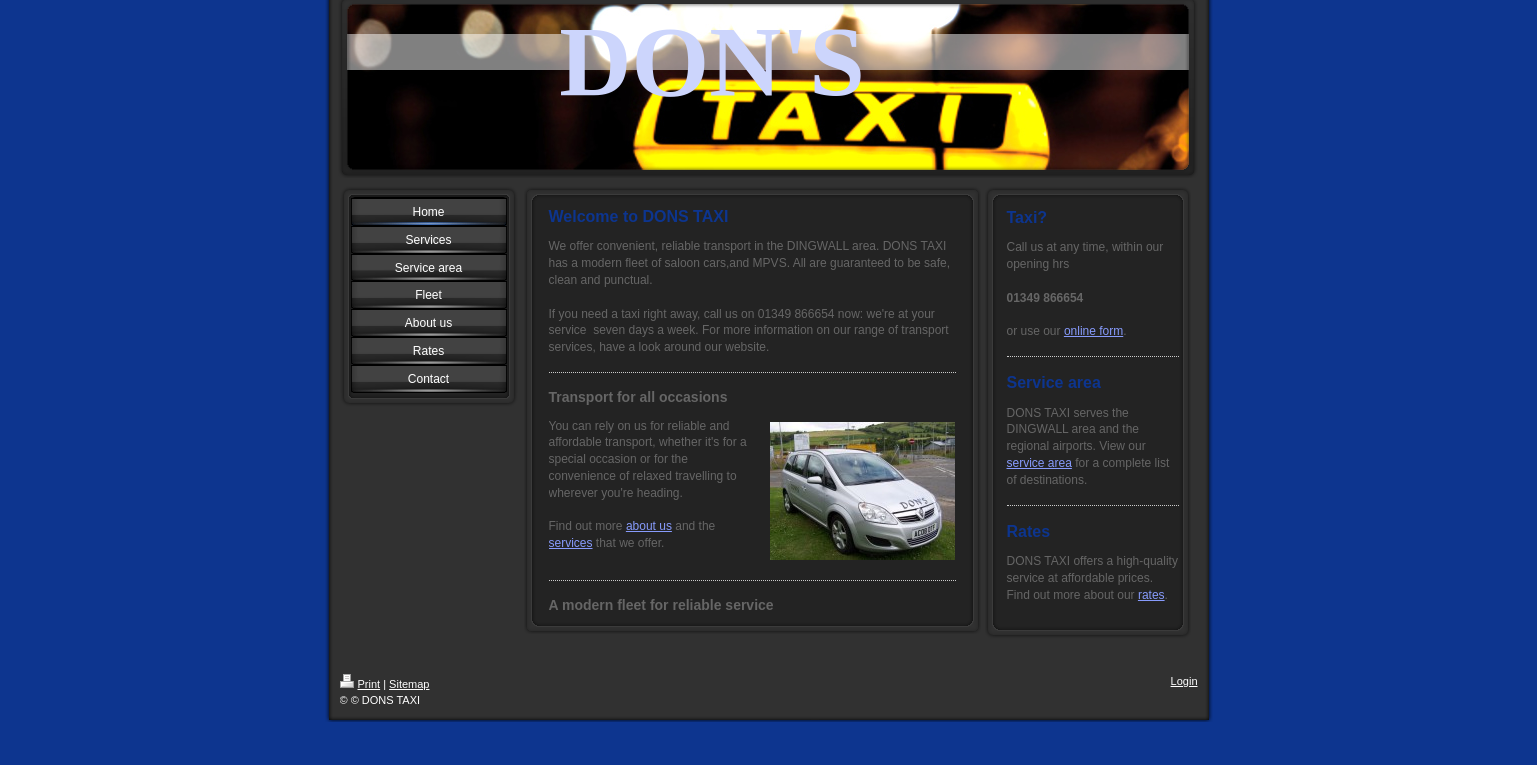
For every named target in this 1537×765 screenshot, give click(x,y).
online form (1093, 331)
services (571, 543)
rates (1151, 595)
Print (360, 684)
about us (649, 526)
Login (1184, 681)
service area (1039, 463)
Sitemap (409, 684)
